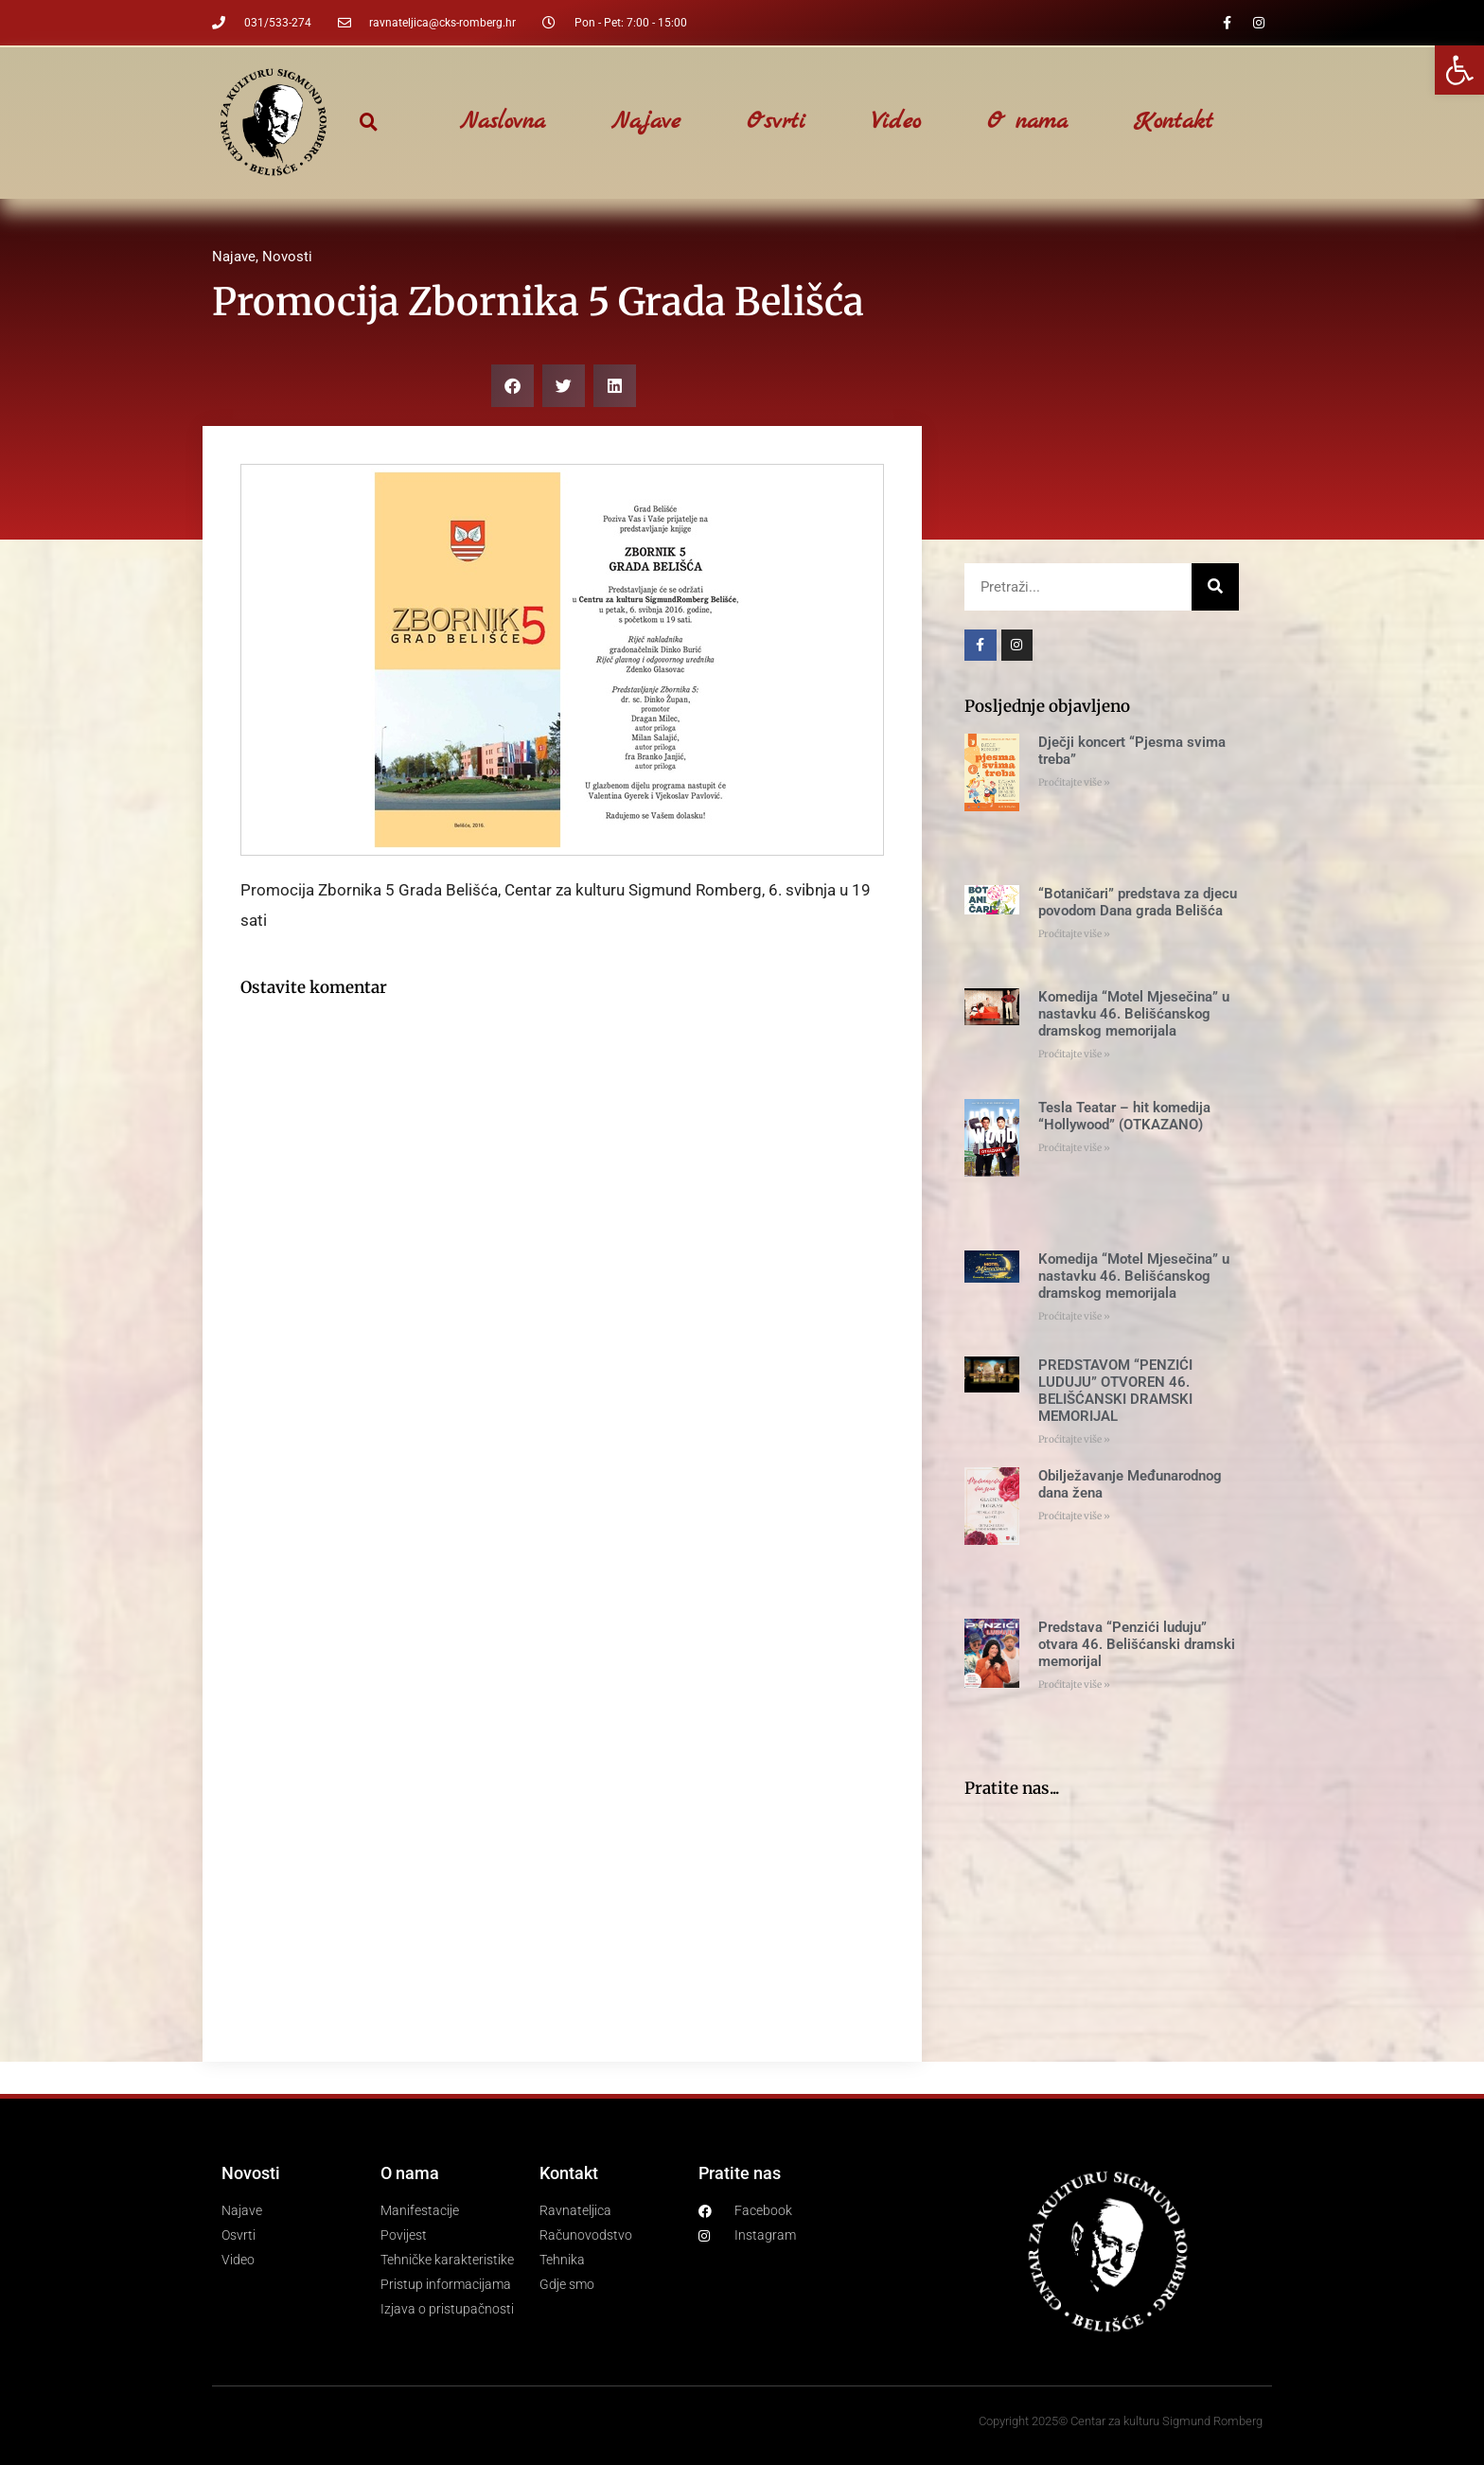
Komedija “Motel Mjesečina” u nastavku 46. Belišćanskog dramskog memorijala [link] (1133, 1013)
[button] (368, 122)
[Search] (1215, 587)
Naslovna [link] (502, 122)
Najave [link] (645, 122)
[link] (1459, 70)
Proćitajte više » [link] (1074, 782)
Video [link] (896, 122)
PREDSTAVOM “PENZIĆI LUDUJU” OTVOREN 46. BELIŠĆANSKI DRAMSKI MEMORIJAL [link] (1115, 1391)
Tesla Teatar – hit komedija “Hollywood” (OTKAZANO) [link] (1124, 1116)
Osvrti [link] (776, 122)
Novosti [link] (287, 256)
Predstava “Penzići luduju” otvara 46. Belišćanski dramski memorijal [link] (1136, 1644)
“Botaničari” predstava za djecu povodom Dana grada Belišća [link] (1137, 902)
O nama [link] (1027, 122)
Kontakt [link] (1173, 122)
